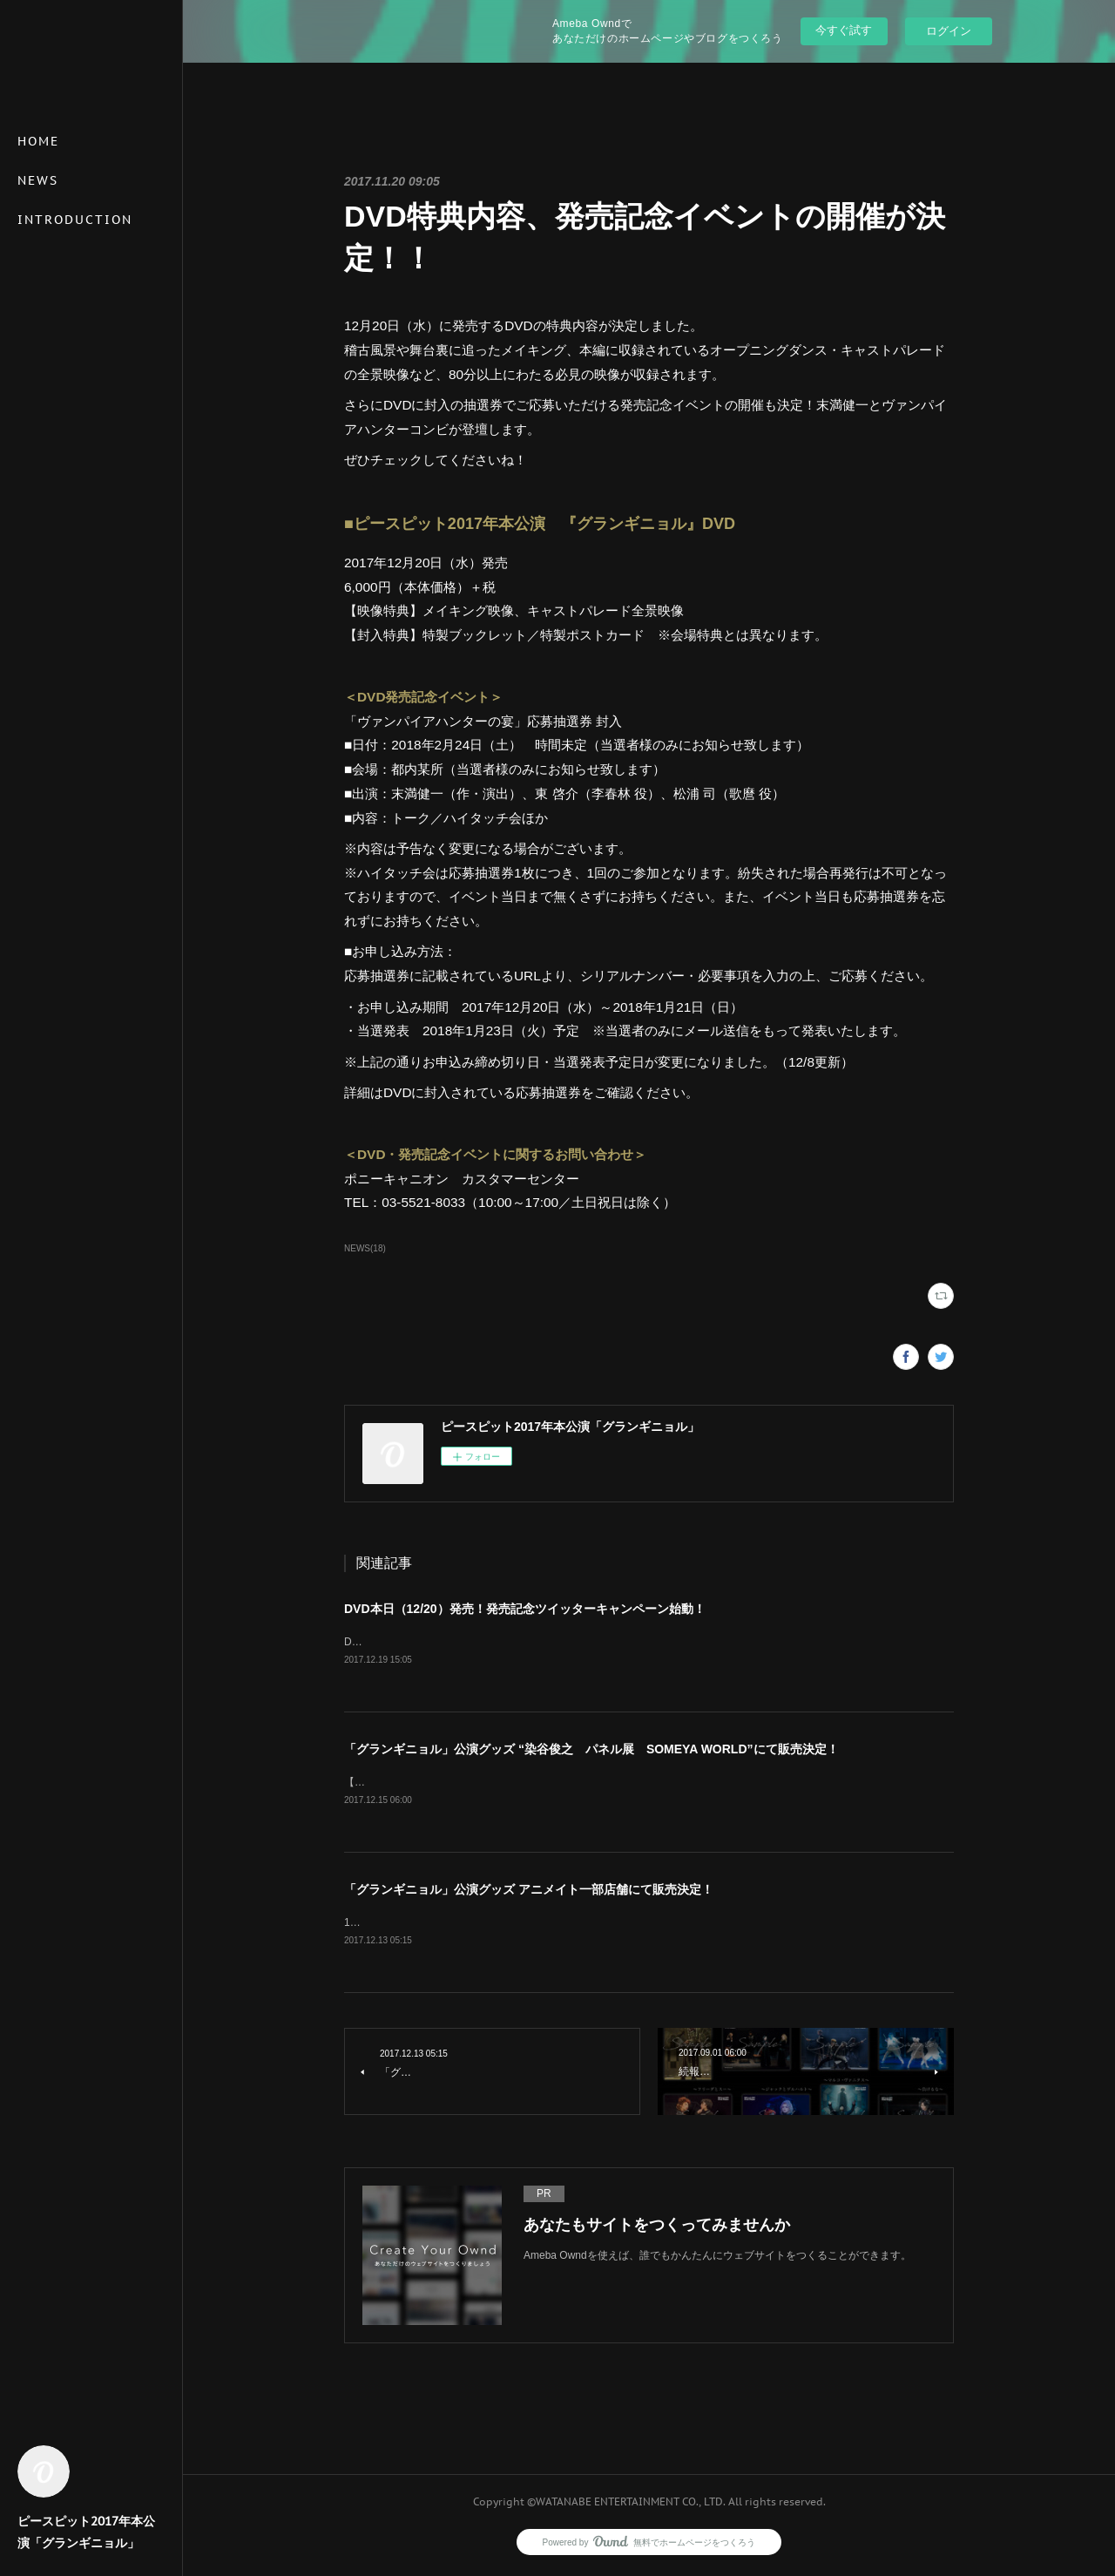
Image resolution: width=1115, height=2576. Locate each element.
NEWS (37, 180)
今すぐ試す (843, 30)
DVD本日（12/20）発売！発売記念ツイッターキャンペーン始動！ (525, 1609)
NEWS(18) (365, 1248)
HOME (38, 141)
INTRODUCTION (74, 219)
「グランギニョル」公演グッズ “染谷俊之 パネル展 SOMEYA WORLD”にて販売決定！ (591, 1750)
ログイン (948, 30)
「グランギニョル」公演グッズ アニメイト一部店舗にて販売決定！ (528, 1892)
